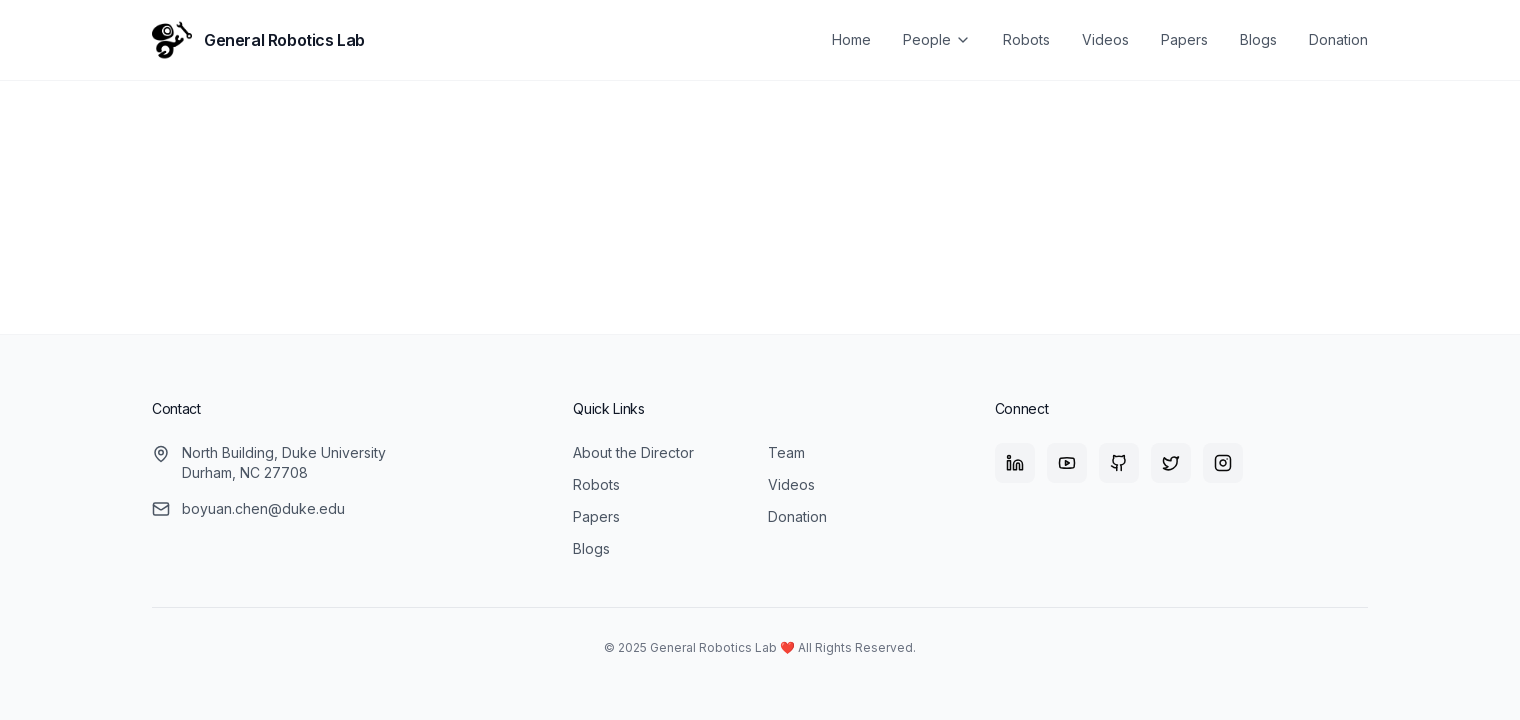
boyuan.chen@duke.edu (263, 508)
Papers (1184, 39)
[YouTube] (1067, 463)
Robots (1026, 39)
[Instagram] (1223, 463)
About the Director (633, 452)
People (937, 39)
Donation (1338, 39)
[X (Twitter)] (1171, 463)
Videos (1105, 39)
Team (786, 452)
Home (851, 39)
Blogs (1258, 39)
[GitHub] (1119, 463)
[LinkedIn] (1015, 463)
